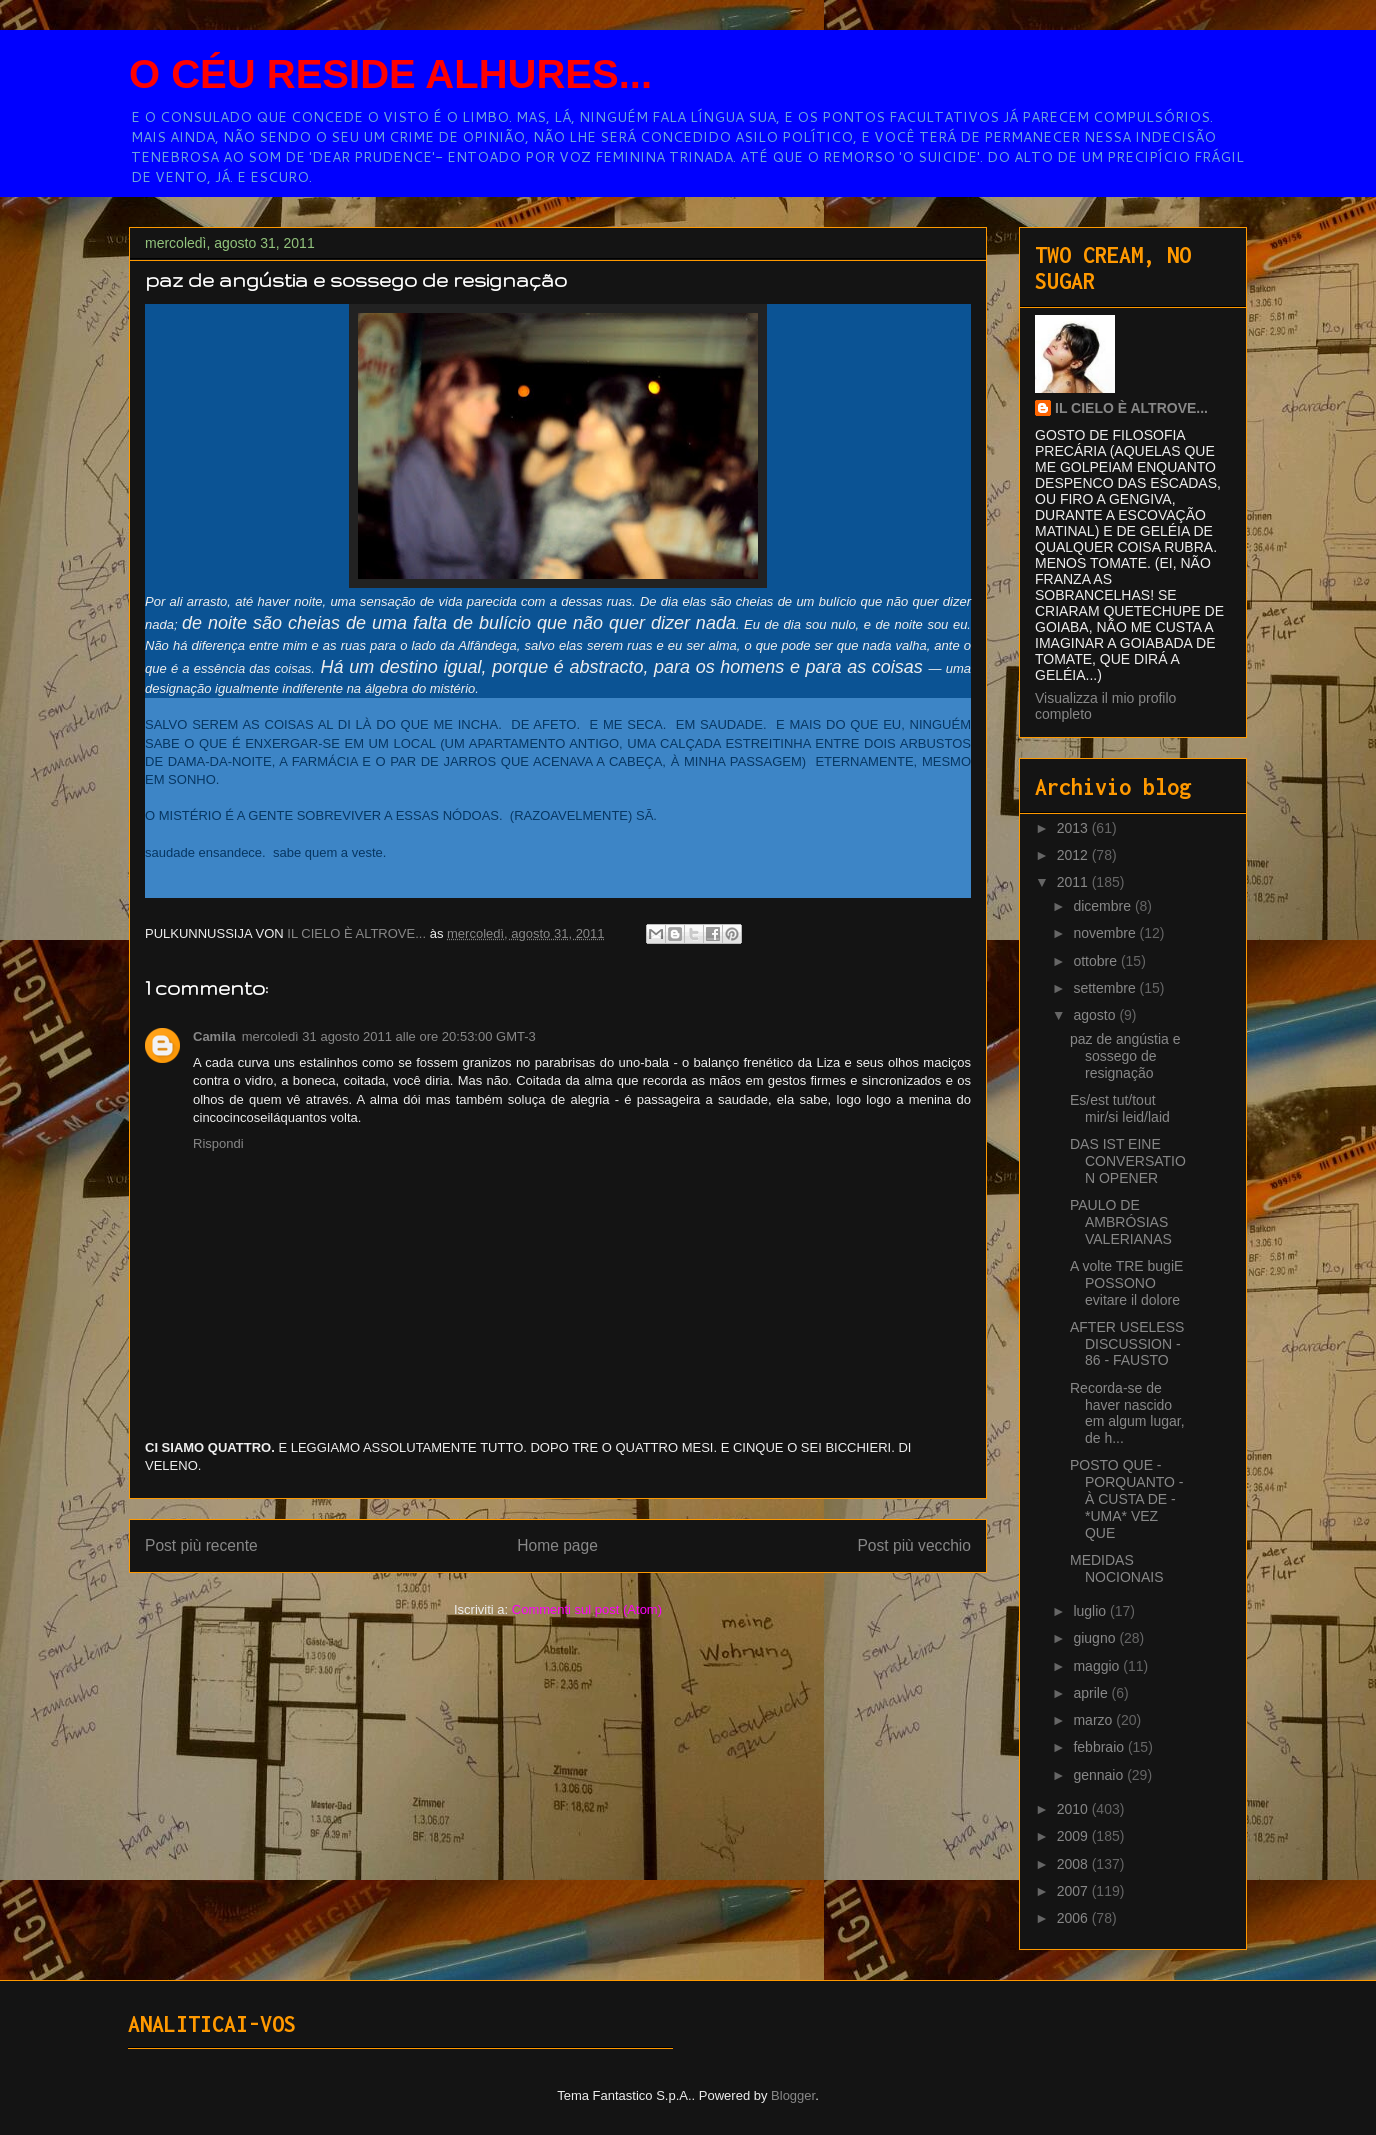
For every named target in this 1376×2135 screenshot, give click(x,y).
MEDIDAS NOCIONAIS (1117, 1568)
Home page (557, 1545)
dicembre (1103, 906)
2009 (1074, 1836)
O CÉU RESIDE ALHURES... (390, 74)
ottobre (1096, 961)
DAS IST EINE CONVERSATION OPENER (1128, 1161)
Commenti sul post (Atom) (587, 1609)
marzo (1094, 1720)
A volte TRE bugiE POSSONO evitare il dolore (1126, 1283)
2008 (1074, 1864)
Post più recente (201, 1545)
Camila (214, 1036)
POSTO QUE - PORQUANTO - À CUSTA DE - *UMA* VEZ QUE (1127, 1498)
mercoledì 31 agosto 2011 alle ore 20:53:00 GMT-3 (389, 1036)
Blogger (793, 2095)
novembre (1106, 933)
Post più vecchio (914, 1545)
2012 (1074, 855)
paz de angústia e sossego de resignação (1125, 1056)
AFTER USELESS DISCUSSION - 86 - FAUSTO (1127, 1344)
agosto (1096, 1015)
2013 (1074, 828)
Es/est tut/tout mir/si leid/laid (1120, 1108)
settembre (1106, 988)
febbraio (1100, 1747)
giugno (1096, 1638)
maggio (1098, 1666)
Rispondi (218, 1143)
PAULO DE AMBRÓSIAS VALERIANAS (1121, 1222)
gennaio (1100, 1775)
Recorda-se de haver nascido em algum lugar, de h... (1127, 1413)
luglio (1091, 1611)
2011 (1074, 882)
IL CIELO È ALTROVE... (1131, 408)
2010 (1074, 1809)
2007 (1074, 1891)
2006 (1074, 1918)
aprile (1092, 1693)
